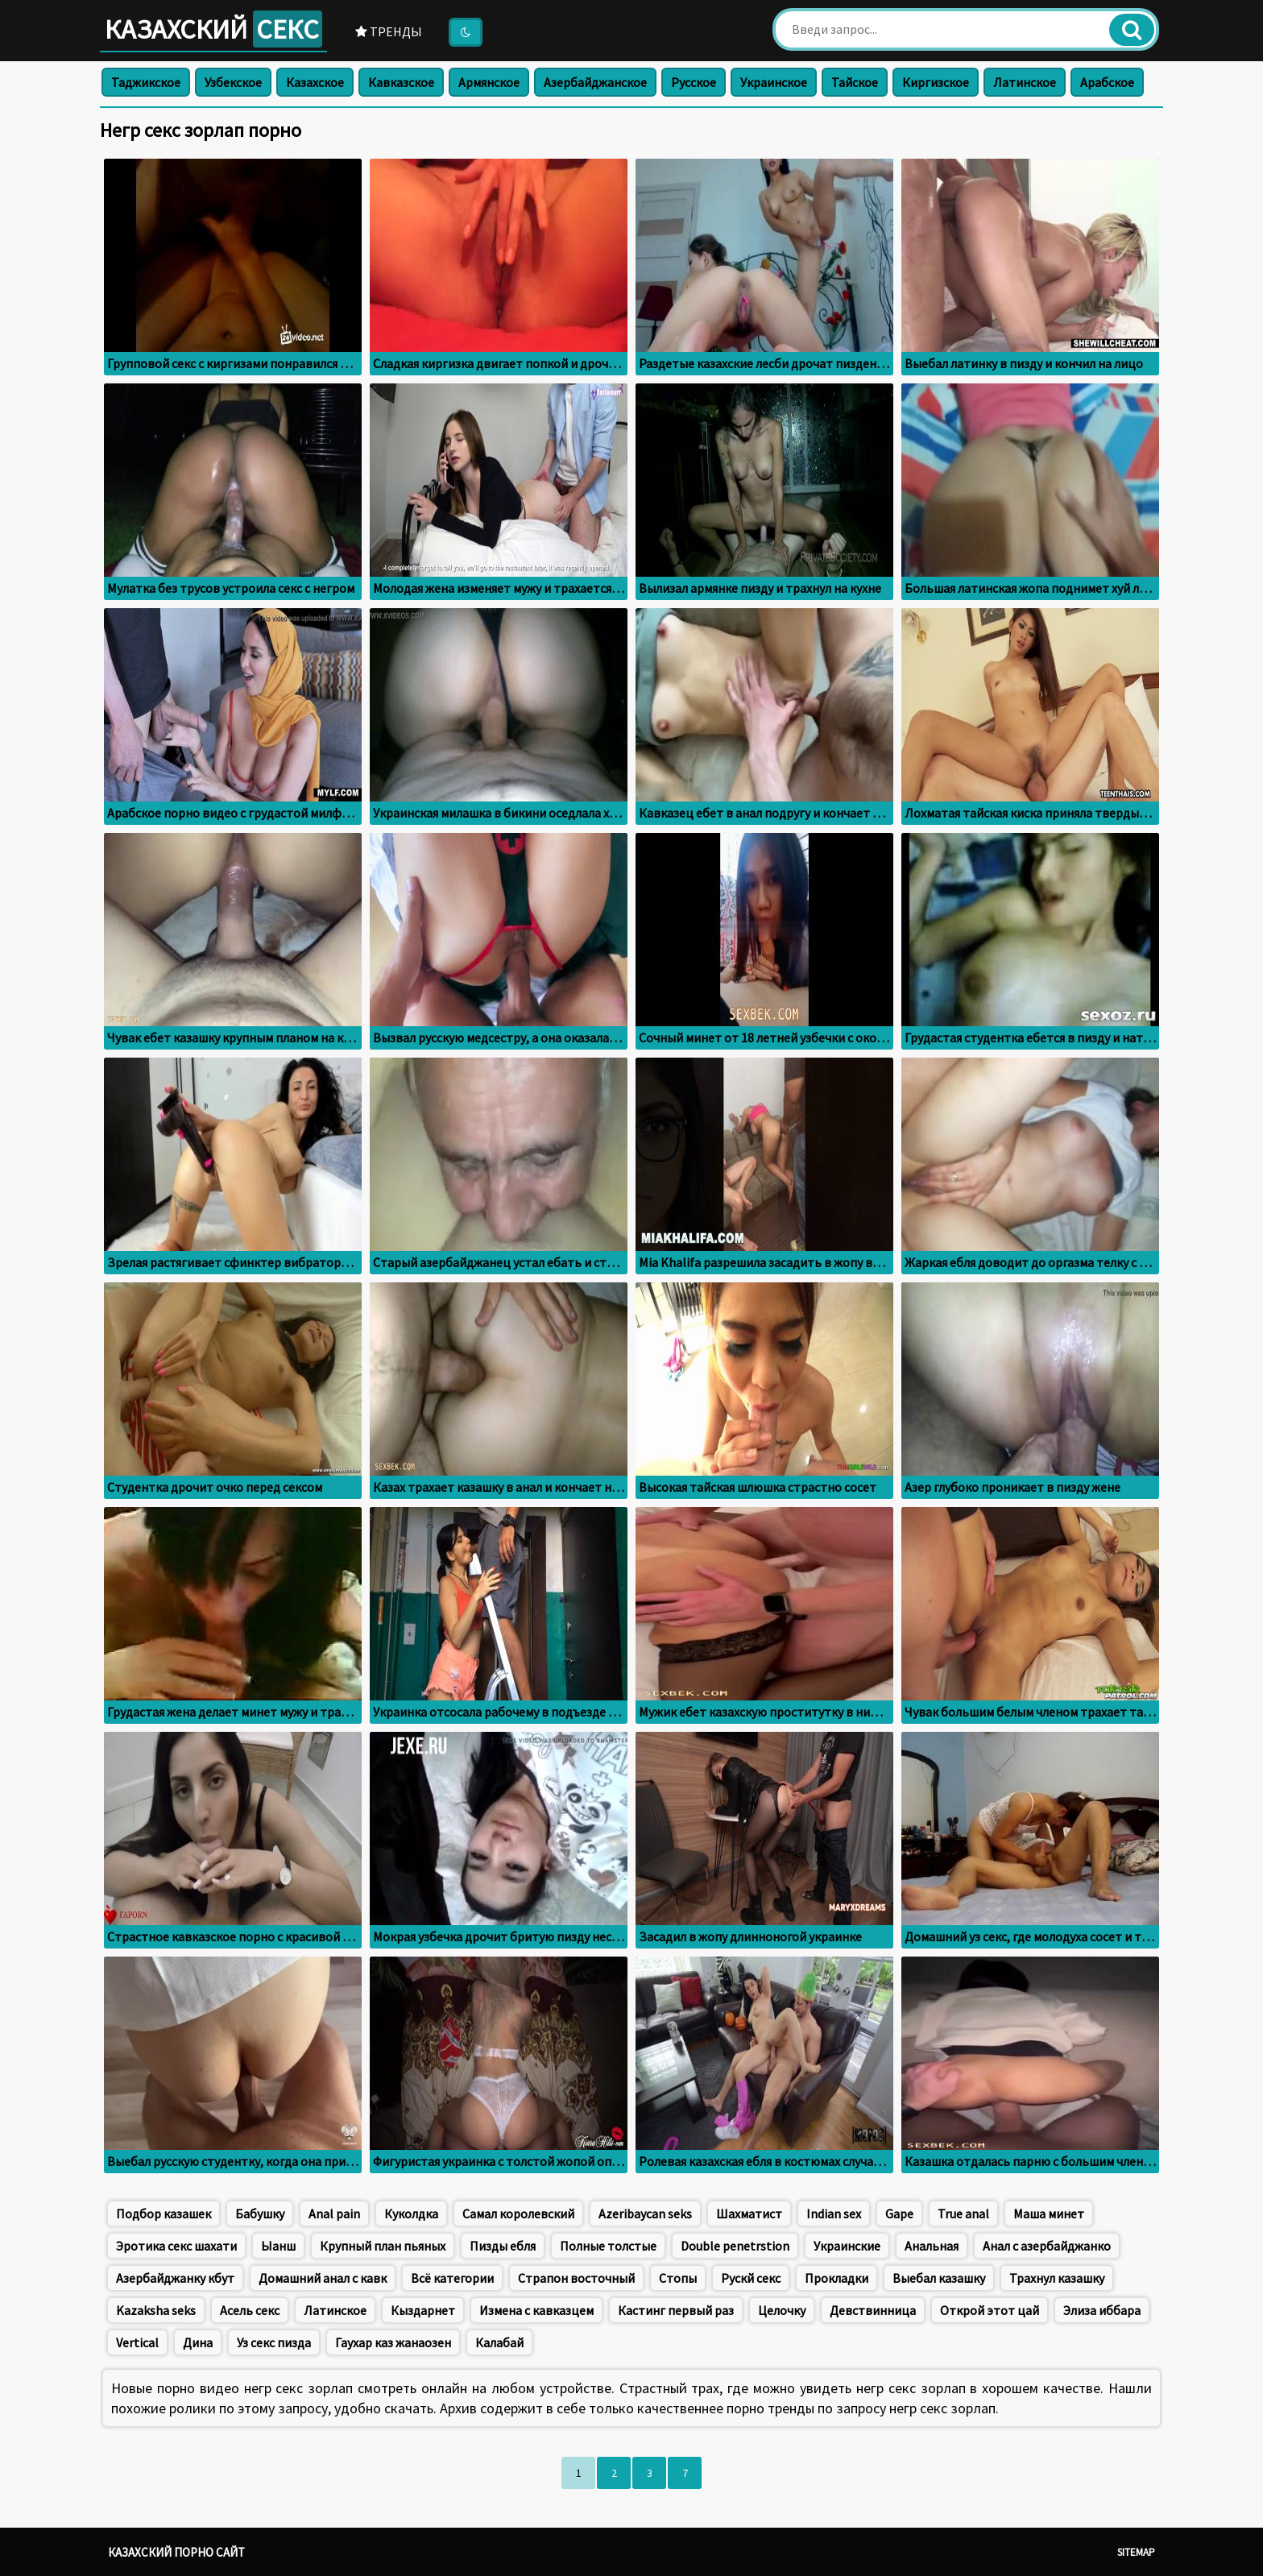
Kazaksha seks (156, 2310)
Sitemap (1136, 2552)
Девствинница (873, 2310)
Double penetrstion (735, 2246)
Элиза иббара (1102, 2310)
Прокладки (836, 2278)
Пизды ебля (503, 2246)
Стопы (678, 2278)
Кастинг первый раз (676, 2310)
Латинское (1024, 82)
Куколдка (411, 2213)
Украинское (773, 82)
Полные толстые (608, 2246)
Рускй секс (751, 2278)
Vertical (137, 2342)
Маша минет (1048, 2213)
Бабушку (259, 2213)
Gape (899, 2213)
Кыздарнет (423, 2310)
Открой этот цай (989, 2310)
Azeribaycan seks (645, 2213)
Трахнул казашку (1056, 2278)
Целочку (781, 2310)
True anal (963, 2213)
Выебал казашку (938, 2278)
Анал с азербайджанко (1047, 2246)
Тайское (854, 82)
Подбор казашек (163, 2213)
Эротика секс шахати (176, 2246)
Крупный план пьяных (382, 2246)
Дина (198, 2342)
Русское (693, 82)
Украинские (847, 2246)
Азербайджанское (595, 82)
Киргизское (935, 82)
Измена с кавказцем (536, 2310)
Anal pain (334, 2213)
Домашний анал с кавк (323, 2278)
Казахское (315, 82)
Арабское (1107, 82)
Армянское (489, 82)
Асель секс (250, 2310)
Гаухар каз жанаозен (393, 2342)
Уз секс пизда (274, 2342)
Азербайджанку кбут (175, 2278)
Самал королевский (518, 2213)
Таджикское (145, 82)
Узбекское (233, 82)
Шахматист (749, 2213)
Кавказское (401, 82)
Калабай (499, 2342)
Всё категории (452, 2278)
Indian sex (833, 2213)
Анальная (932, 2246)
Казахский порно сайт (176, 2552)
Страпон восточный (576, 2278)
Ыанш (278, 2246)
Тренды (388, 31)
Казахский (213, 29)
